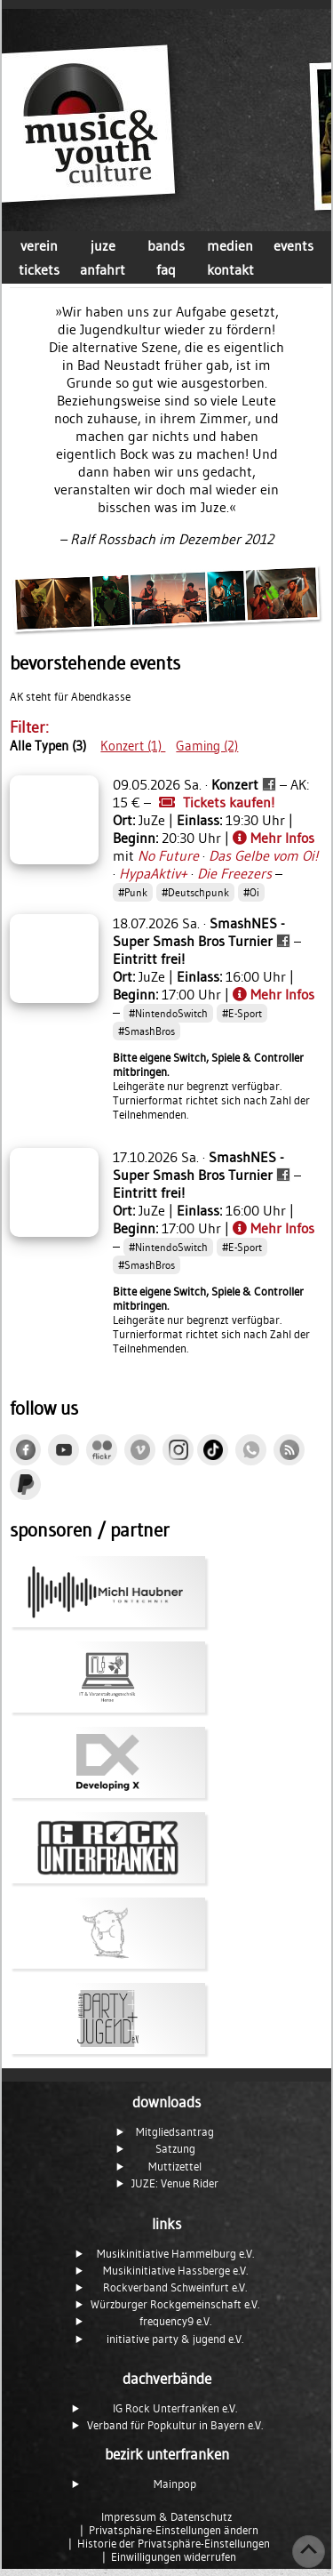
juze (103, 245)
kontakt (230, 269)
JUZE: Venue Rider (174, 2183)
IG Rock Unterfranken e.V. (175, 2408)
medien (230, 245)
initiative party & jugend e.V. (175, 2339)
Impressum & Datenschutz (166, 2517)
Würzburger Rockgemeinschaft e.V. (175, 2304)
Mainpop (175, 2484)
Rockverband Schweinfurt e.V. (175, 2287)
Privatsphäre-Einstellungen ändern (173, 2530)
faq (166, 269)
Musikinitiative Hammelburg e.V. (175, 2253)
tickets (39, 269)
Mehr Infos (273, 838)
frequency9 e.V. (175, 2321)
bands (166, 245)
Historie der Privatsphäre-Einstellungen (173, 2543)
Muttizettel (175, 2166)
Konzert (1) (132, 745)
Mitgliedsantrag (175, 2132)
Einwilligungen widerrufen (173, 2557)
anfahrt (102, 269)
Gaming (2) (207, 745)
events (293, 245)
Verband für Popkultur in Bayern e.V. (175, 2425)
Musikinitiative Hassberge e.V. (175, 2270)
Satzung (175, 2148)
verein (39, 245)
